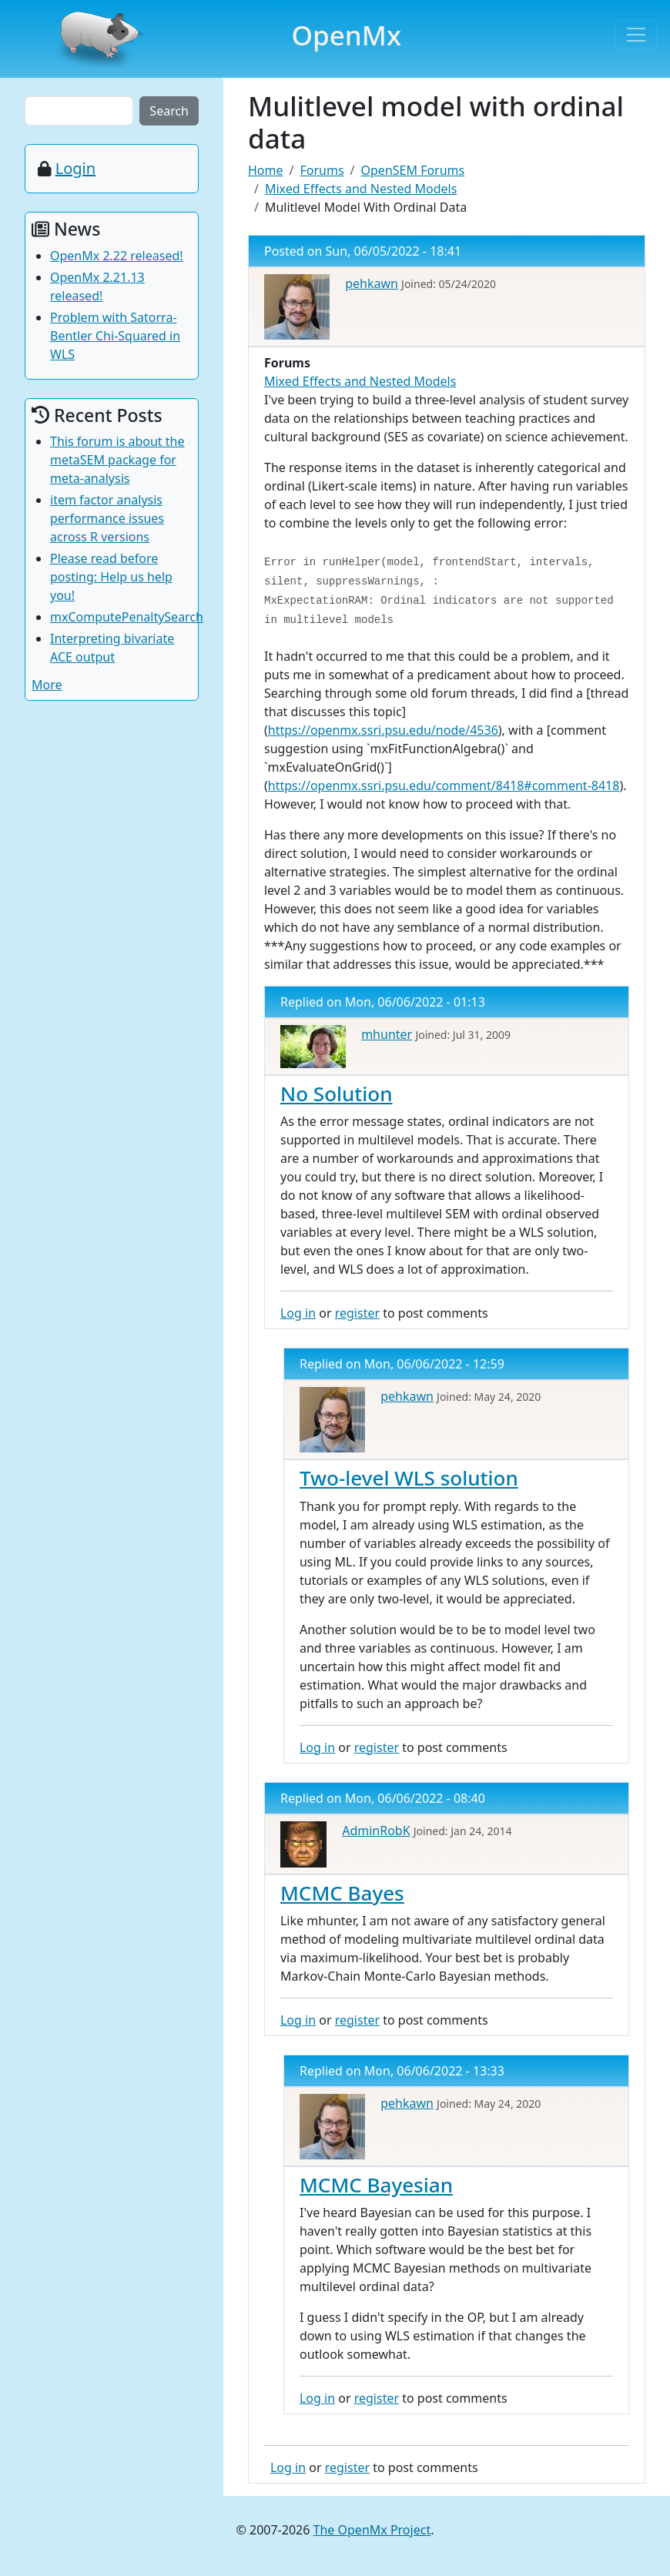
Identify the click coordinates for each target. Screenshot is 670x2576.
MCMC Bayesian (376, 2185)
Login (75, 168)
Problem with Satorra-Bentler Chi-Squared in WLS (115, 336)
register (357, 1313)
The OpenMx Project (372, 2529)
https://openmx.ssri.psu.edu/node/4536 (383, 730)
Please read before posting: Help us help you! (111, 577)
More (47, 684)
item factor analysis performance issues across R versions (107, 518)
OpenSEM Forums (413, 170)
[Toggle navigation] (636, 34)
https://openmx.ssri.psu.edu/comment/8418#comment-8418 (444, 785)
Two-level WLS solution (409, 1478)
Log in (298, 1313)
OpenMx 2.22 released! (116, 255)
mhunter (386, 1034)
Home (265, 170)
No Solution (336, 1093)
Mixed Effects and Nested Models (361, 188)
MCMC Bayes (342, 1893)
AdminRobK (376, 1830)
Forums (321, 170)
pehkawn (371, 283)
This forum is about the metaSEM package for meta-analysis (117, 460)
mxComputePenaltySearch (126, 616)
